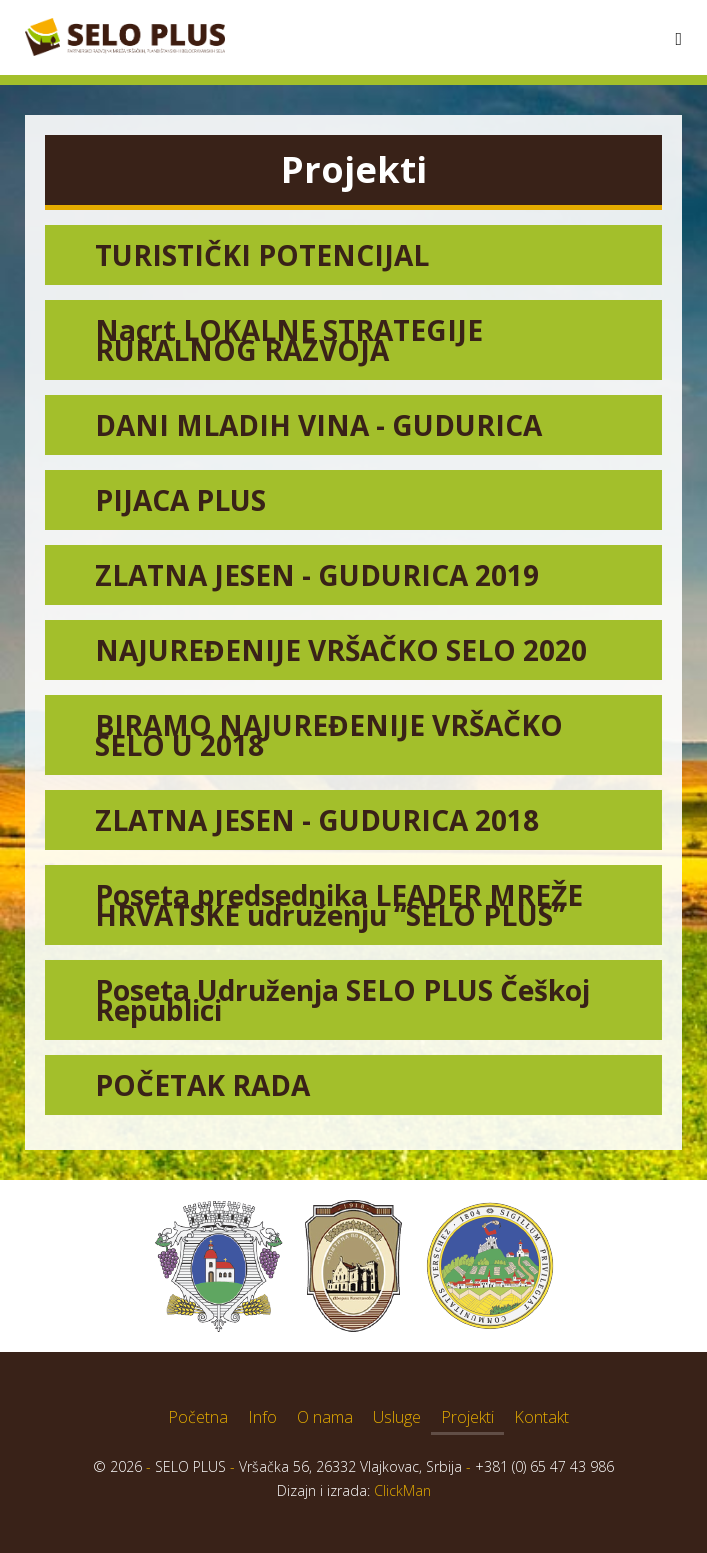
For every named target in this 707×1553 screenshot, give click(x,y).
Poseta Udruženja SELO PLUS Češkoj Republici (342, 1000)
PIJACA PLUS (180, 500)
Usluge (397, 1417)
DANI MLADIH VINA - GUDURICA (318, 425)
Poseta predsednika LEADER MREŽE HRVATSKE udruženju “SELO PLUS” (339, 905)
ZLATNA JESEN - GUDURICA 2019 (317, 575)
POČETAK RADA (202, 1085)
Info (262, 1417)
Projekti (467, 1417)
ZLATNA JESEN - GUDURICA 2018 (317, 820)
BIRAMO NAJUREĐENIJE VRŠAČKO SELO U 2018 (329, 735)
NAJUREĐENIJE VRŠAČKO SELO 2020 (341, 650)
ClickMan (402, 1490)
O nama (325, 1417)
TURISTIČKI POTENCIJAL (262, 255)
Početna (198, 1417)
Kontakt (541, 1417)
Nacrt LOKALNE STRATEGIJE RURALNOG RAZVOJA (289, 340)
